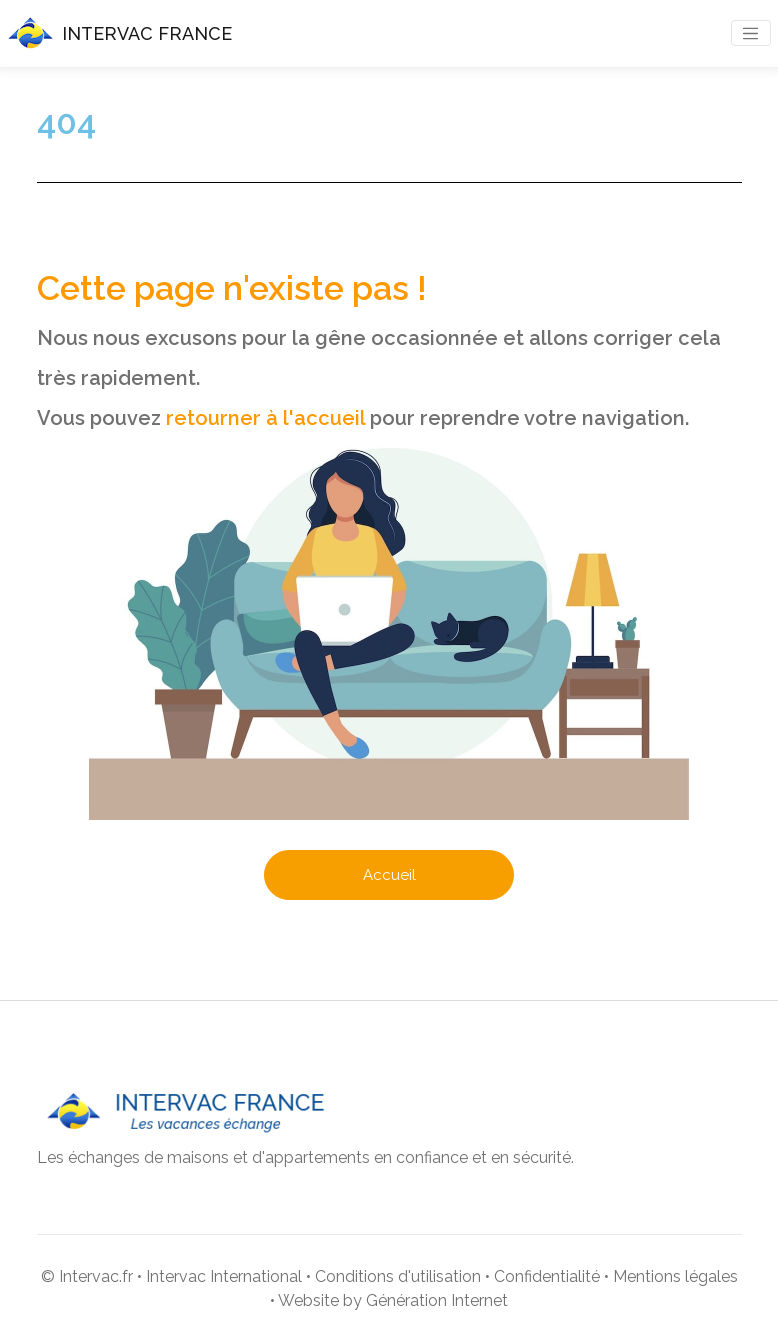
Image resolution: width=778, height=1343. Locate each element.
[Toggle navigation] (751, 33)
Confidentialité (547, 1276)
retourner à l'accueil (265, 418)
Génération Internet (437, 1300)
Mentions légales (675, 1276)
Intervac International (224, 1276)
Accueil (389, 875)
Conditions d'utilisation (398, 1276)
